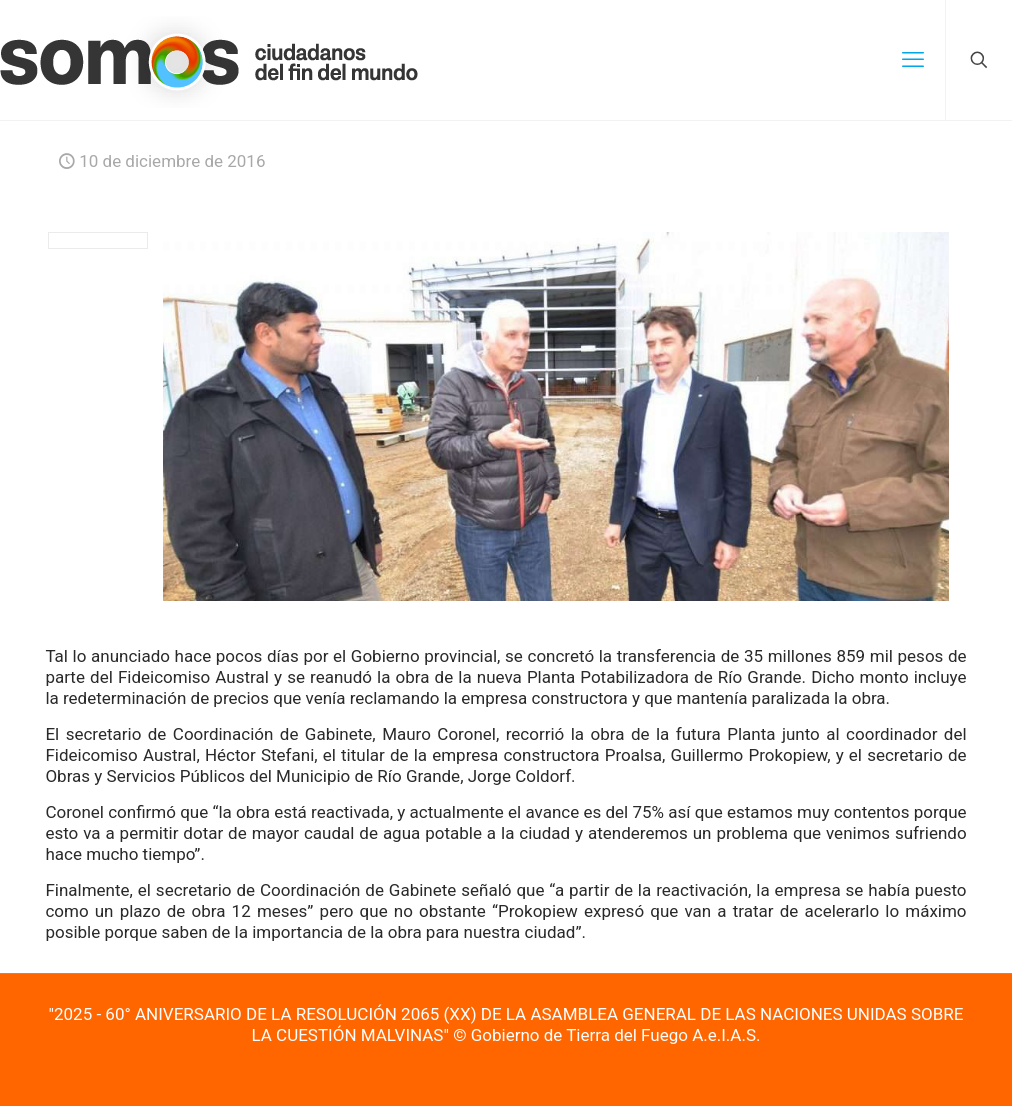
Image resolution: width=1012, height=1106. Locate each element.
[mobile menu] (913, 60)
